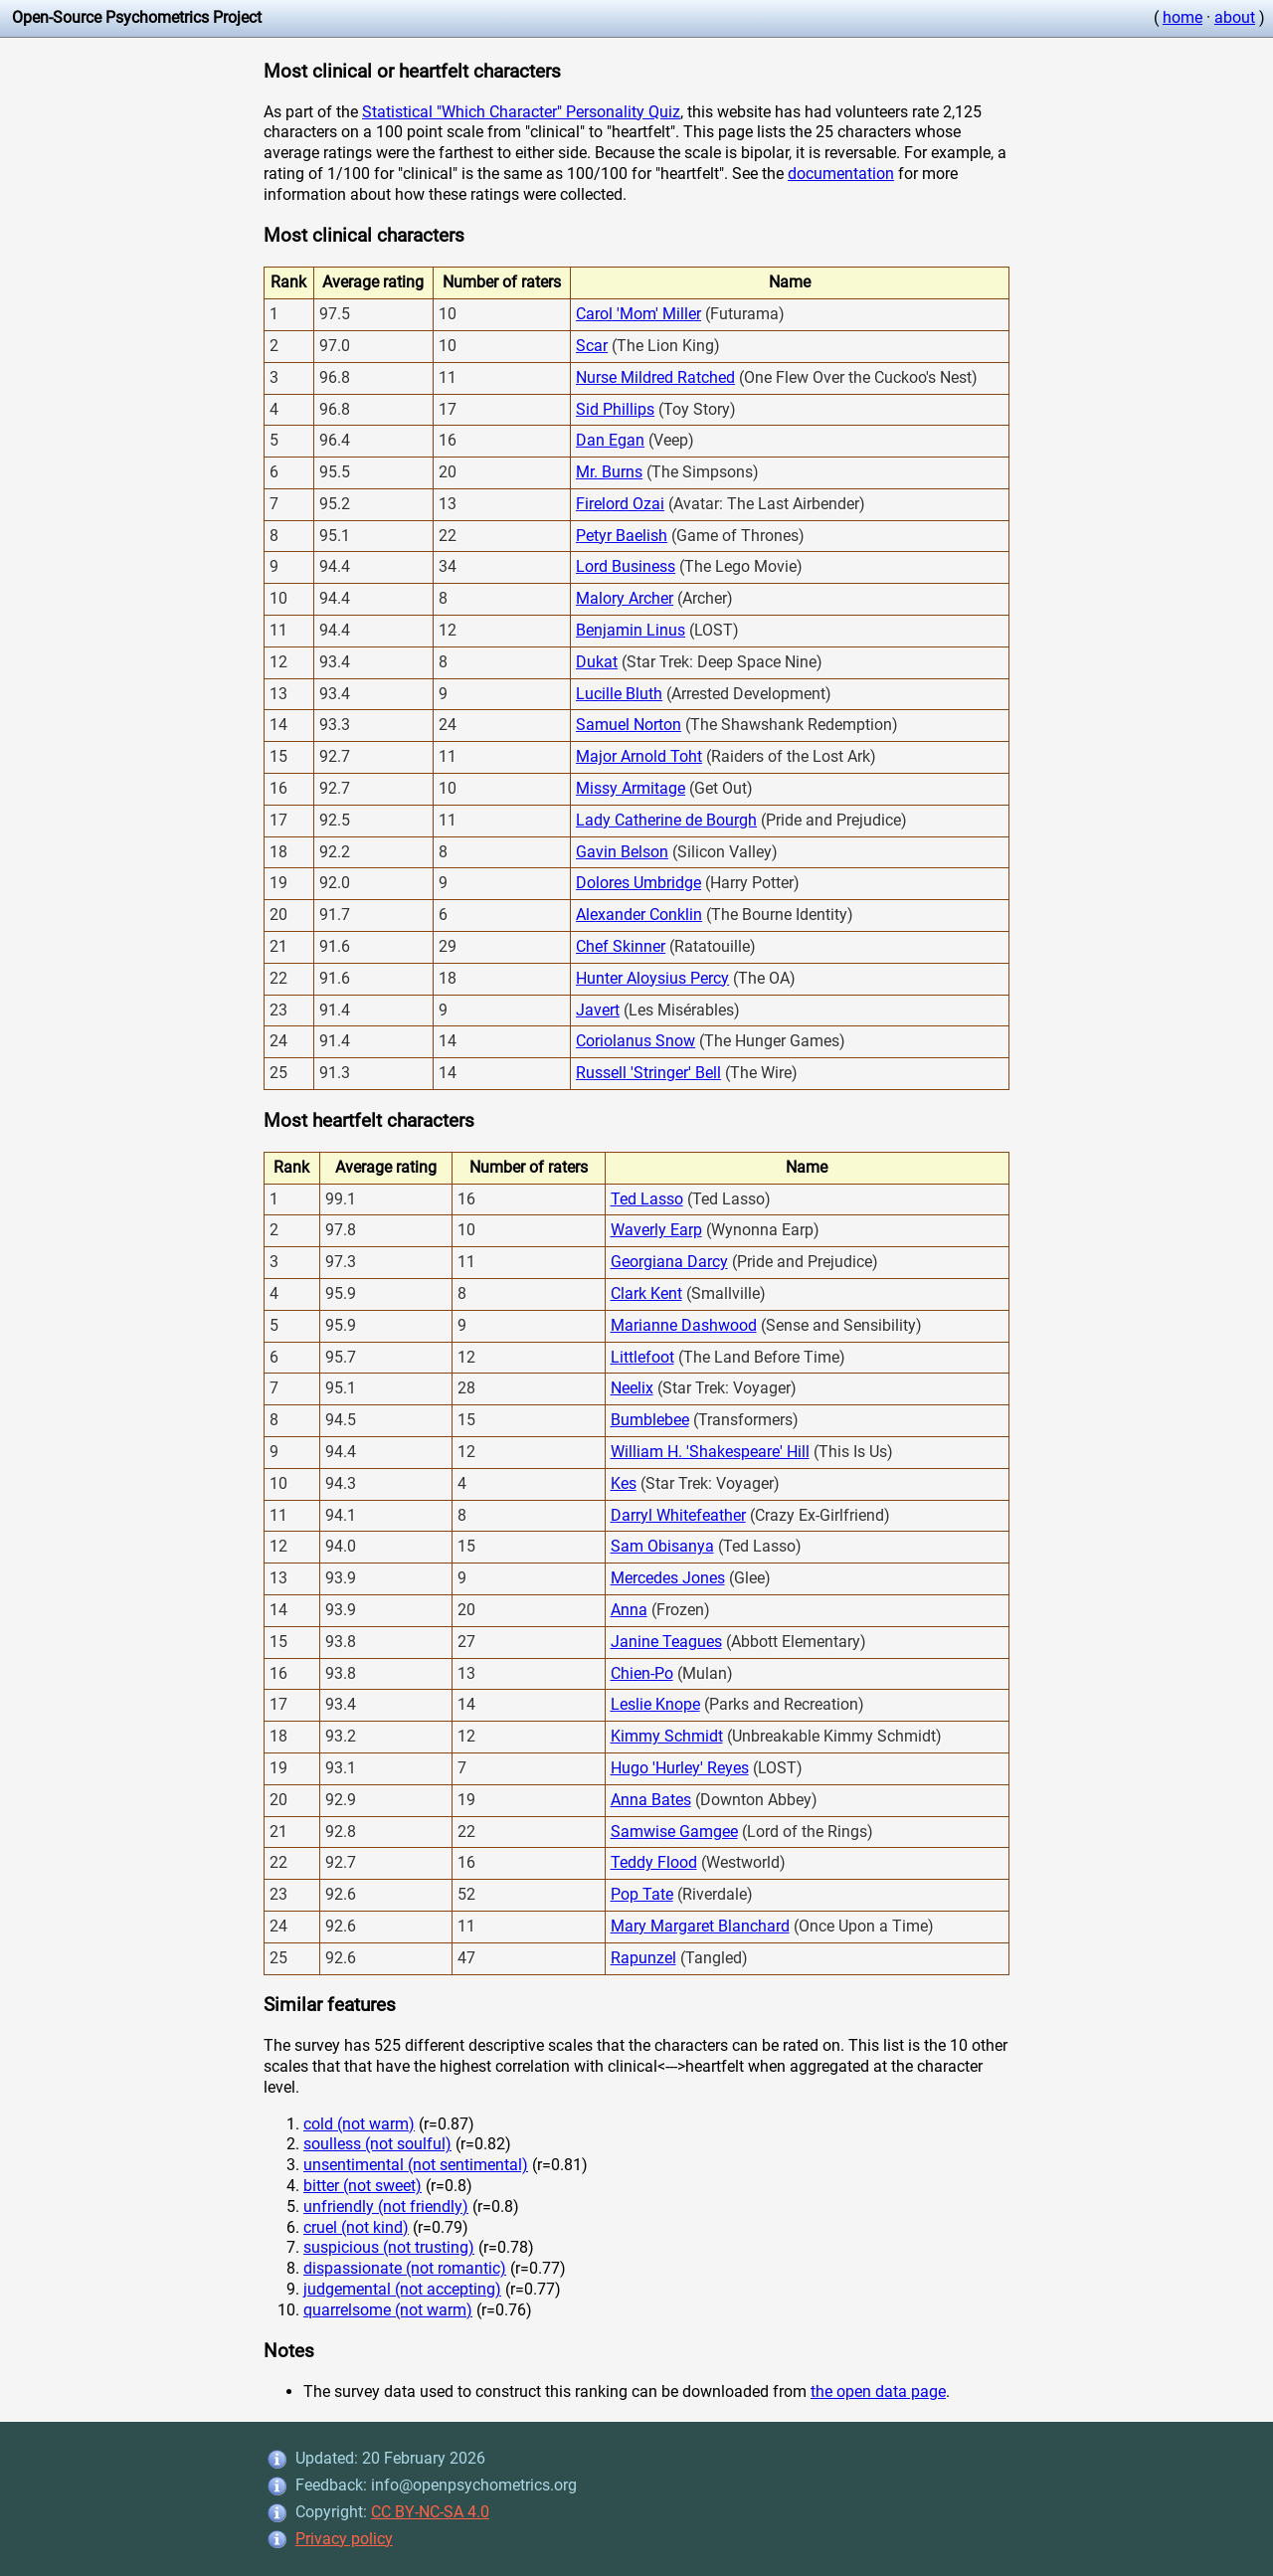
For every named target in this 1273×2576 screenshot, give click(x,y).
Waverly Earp (656, 1229)
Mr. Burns (609, 471)
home (1182, 17)
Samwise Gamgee (674, 1831)
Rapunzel (643, 1957)
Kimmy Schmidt (667, 1736)
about (1234, 17)
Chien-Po (642, 1673)
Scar (592, 345)
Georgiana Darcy (669, 1261)
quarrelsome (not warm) (387, 2309)
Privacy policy (344, 2538)
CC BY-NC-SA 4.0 (430, 2511)
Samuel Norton (628, 724)
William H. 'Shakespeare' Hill (710, 1451)
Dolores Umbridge (638, 882)
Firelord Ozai (620, 503)
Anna (629, 1609)
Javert (598, 1010)
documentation (841, 173)
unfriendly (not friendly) (385, 2206)
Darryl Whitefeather (678, 1515)
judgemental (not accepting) (402, 2289)
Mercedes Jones (668, 1577)
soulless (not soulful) (377, 2143)
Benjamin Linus (630, 630)
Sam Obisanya (662, 1546)
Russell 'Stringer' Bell (648, 1072)
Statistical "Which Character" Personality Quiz (521, 111)
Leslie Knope (655, 1704)
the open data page (878, 2391)
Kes (623, 1483)
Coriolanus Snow (635, 1040)
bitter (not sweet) (362, 2185)
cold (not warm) (359, 2124)
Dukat (597, 661)
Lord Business (625, 566)
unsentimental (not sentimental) (415, 2164)
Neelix (632, 1388)
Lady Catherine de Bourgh (666, 820)
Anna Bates (651, 1799)
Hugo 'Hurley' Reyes (680, 1767)
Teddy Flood (654, 1862)
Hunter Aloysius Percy (652, 978)
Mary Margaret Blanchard (700, 1926)
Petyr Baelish (621, 535)
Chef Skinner (620, 946)
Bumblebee (650, 1419)
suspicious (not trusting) (388, 2247)
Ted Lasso (647, 1199)
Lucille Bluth (619, 693)
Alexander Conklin (639, 914)
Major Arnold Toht (639, 756)
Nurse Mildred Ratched (655, 377)
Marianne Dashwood (684, 1325)
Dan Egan (610, 440)
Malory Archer (624, 598)
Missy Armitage (630, 788)
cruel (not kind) (356, 2227)
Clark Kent (646, 1293)
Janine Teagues (666, 1641)
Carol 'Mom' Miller (638, 313)
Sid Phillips (615, 409)
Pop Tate (642, 1894)
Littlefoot (642, 1357)
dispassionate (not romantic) (404, 2268)
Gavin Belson (622, 851)
